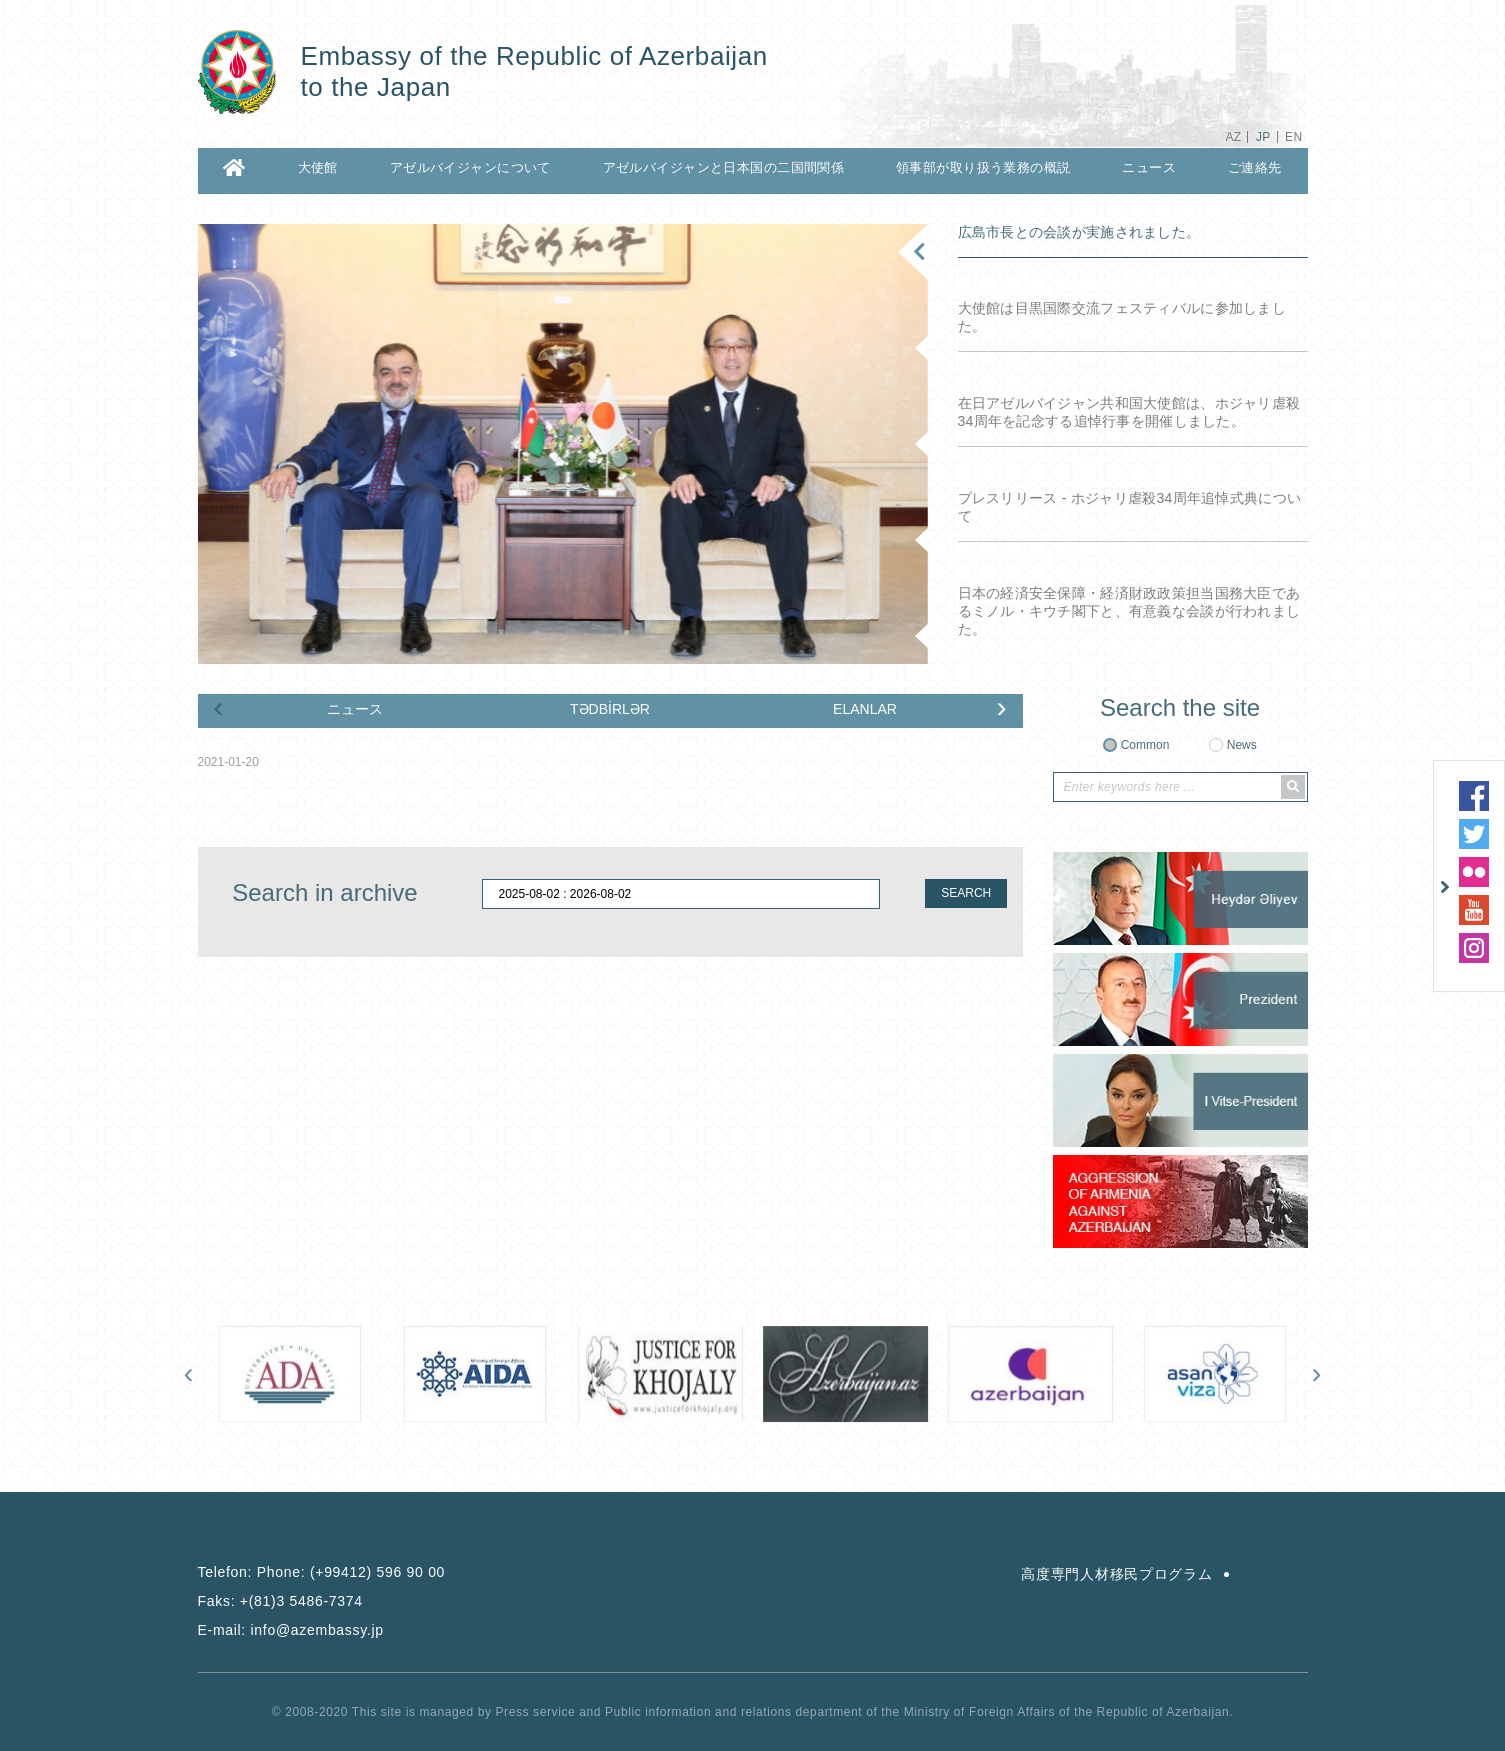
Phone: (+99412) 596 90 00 (351, 1572)
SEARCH (966, 893)
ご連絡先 (1255, 167)
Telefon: (322, 1572)
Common (1145, 745)
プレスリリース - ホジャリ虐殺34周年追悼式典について (1130, 507)
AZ (1233, 137)
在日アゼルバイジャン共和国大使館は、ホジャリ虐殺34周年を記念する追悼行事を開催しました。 (1129, 412)
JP (1263, 137)
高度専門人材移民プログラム (1116, 1574)
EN (1293, 137)
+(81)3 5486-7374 (301, 1601)
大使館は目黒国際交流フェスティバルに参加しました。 (1122, 317)
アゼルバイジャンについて (470, 167)
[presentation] (219, 707)
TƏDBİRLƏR (610, 709)
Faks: (280, 1601)
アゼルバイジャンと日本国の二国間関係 (724, 167)
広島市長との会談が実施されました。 (1079, 232)
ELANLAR (865, 709)
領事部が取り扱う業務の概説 (983, 167)
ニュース (1149, 167)
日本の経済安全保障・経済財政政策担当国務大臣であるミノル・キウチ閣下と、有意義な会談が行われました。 (1129, 611)
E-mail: (291, 1630)
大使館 (318, 167)
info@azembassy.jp (317, 1630)
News (1242, 745)
